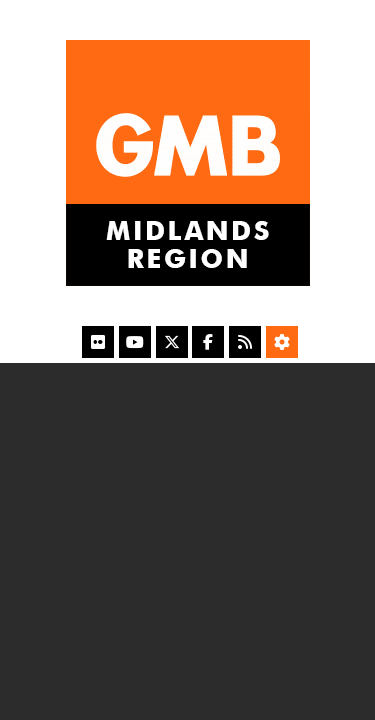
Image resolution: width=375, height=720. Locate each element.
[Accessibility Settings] (282, 342)
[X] (172, 342)
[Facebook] (208, 342)
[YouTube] (135, 342)
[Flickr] (98, 342)
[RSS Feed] (245, 342)
